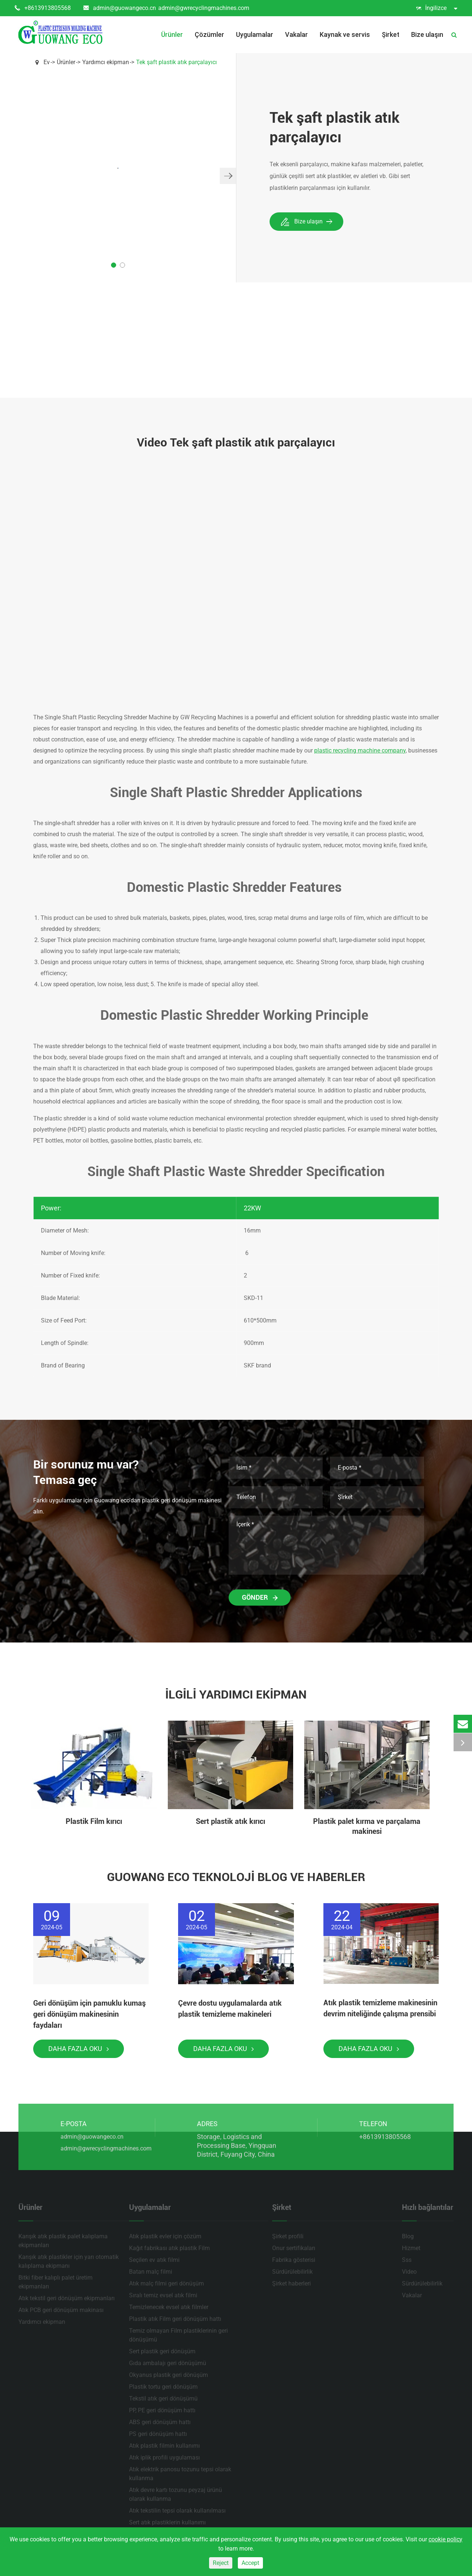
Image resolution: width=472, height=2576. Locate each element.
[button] (228, 176)
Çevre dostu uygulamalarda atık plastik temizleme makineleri (230, 2009)
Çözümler (209, 34)
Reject (221, 2562)
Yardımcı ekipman (105, 62)
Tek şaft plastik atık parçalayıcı (176, 62)
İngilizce (436, 8)
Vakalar (296, 34)
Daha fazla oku (78, 2048)
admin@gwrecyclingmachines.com (203, 7)
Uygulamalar (254, 34)
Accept (250, 2562)
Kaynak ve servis (345, 34)
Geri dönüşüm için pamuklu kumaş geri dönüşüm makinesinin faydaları (89, 2014)
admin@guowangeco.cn (119, 8)
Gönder (259, 1597)
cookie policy (445, 2539)
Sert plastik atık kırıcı (230, 1821)
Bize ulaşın (427, 34)
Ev (47, 62)
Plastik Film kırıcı (94, 1821)
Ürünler (172, 34)
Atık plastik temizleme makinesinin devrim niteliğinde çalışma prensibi (380, 2008)
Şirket (390, 34)
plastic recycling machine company (360, 750)
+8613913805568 (43, 8)
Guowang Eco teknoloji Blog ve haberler (236, 1877)
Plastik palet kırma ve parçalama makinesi (366, 1826)
